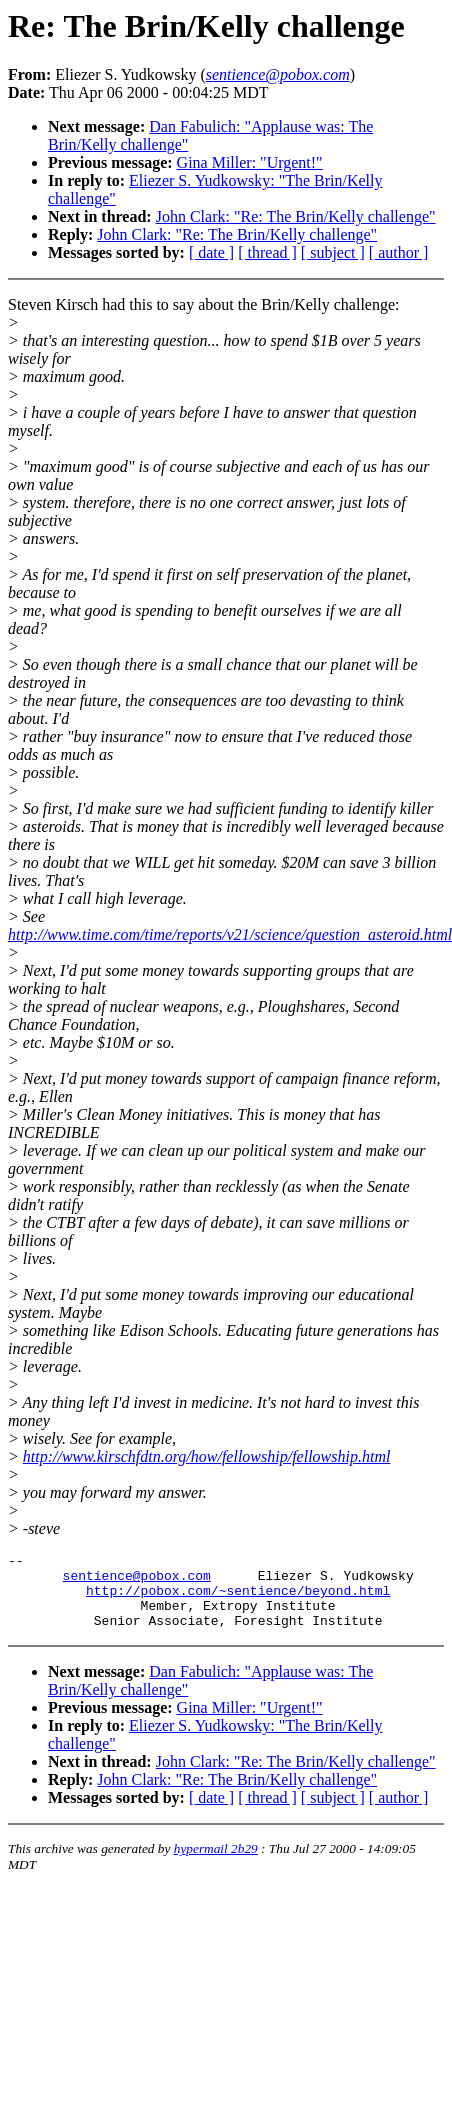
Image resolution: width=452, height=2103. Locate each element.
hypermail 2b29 (216, 1863)
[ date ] (211, 252)
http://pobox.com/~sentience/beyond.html (238, 1599)
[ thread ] (267, 252)
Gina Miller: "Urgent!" (250, 162)
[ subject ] (333, 252)
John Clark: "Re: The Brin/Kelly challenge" (296, 216)
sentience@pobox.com (137, 1581)
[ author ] (399, 252)
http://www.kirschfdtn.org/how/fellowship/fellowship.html (207, 1456)
